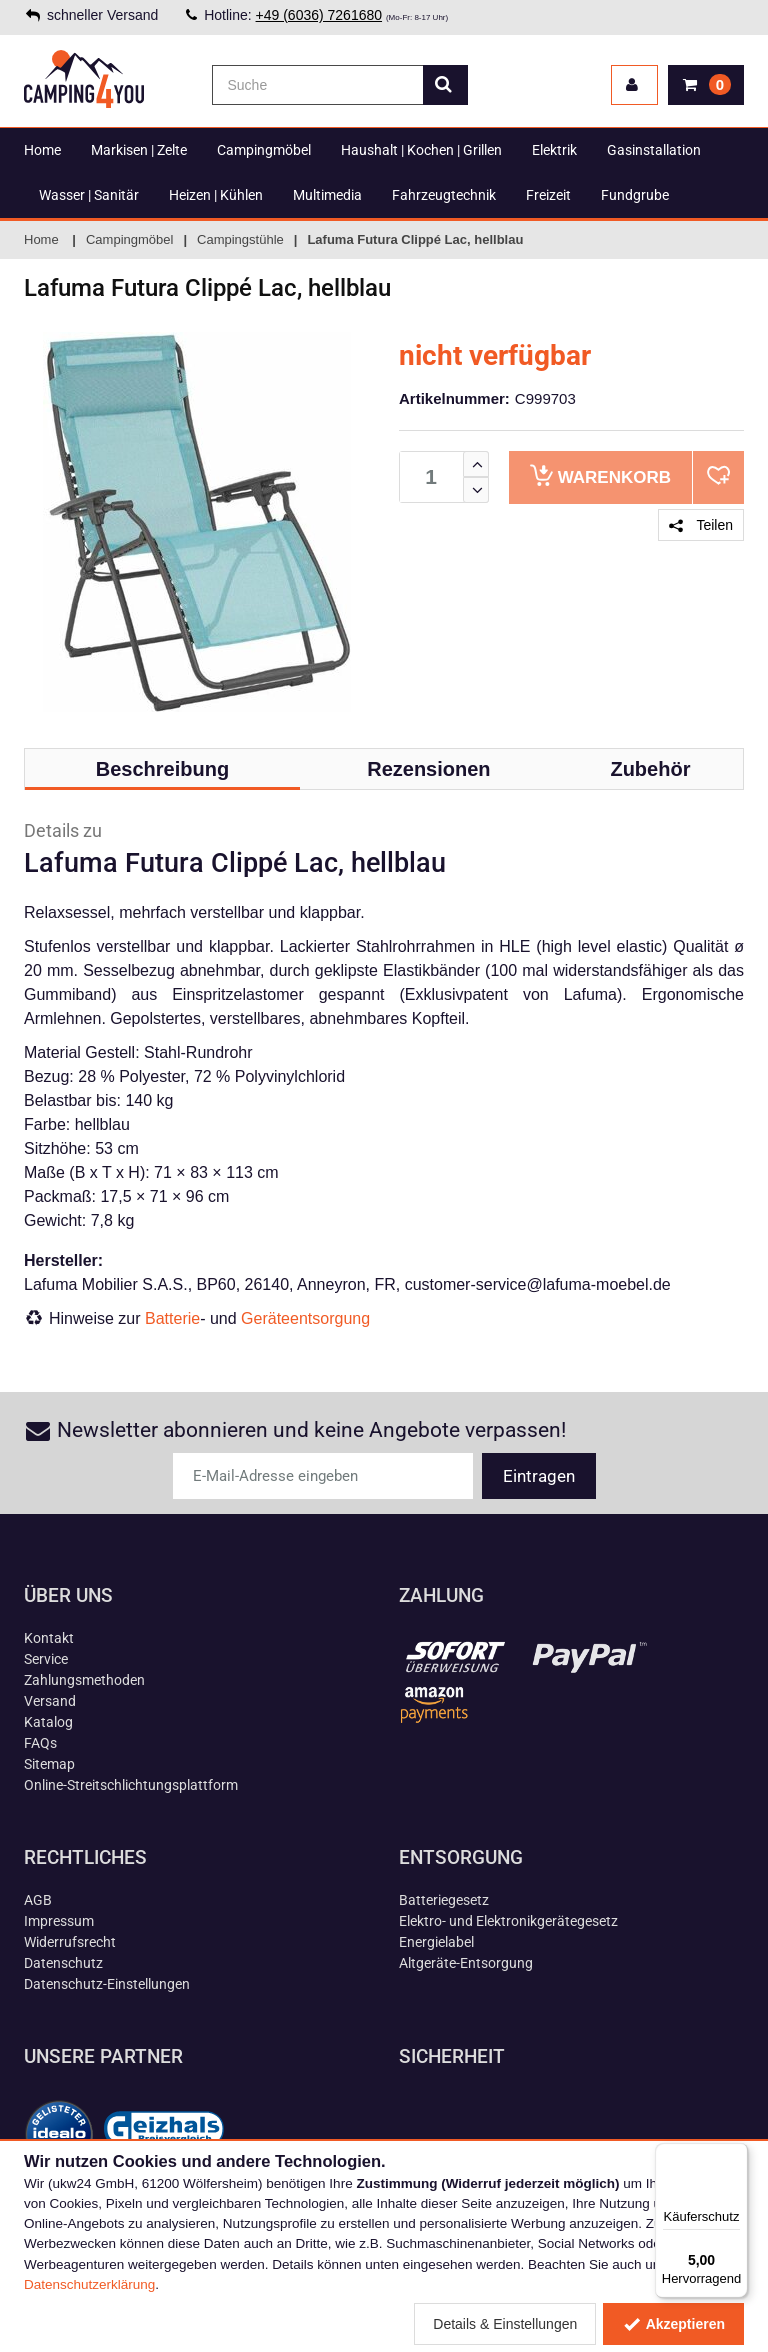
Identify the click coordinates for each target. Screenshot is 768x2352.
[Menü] (736, 2155)
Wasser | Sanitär (89, 195)
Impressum (59, 1921)
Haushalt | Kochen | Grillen (421, 150)
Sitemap (49, 1764)
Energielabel (436, 1942)
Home (42, 150)
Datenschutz (63, 1963)
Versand (50, 1701)
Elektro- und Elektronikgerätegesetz (508, 1921)
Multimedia (327, 195)
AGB (38, 1900)
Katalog (48, 1722)
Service (46, 1659)
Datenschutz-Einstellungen (107, 1984)
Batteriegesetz (444, 1900)
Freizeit (548, 195)
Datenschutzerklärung (89, 2284)
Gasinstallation (654, 150)
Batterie (172, 1318)
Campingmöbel (264, 150)
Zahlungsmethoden (84, 1680)
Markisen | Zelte (139, 150)
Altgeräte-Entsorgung (466, 1963)
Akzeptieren (673, 2324)
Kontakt (49, 1638)
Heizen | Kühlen (216, 195)
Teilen (701, 525)
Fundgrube (635, 195)
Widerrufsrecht (70, 1942)
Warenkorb (600, 475)
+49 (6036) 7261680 (319, 15)
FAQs (40, 1743)
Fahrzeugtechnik (444, 195)
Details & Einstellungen (505, 2324)
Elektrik (554, 150)
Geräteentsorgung (305, 1318)
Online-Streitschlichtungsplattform (131, 1785)
